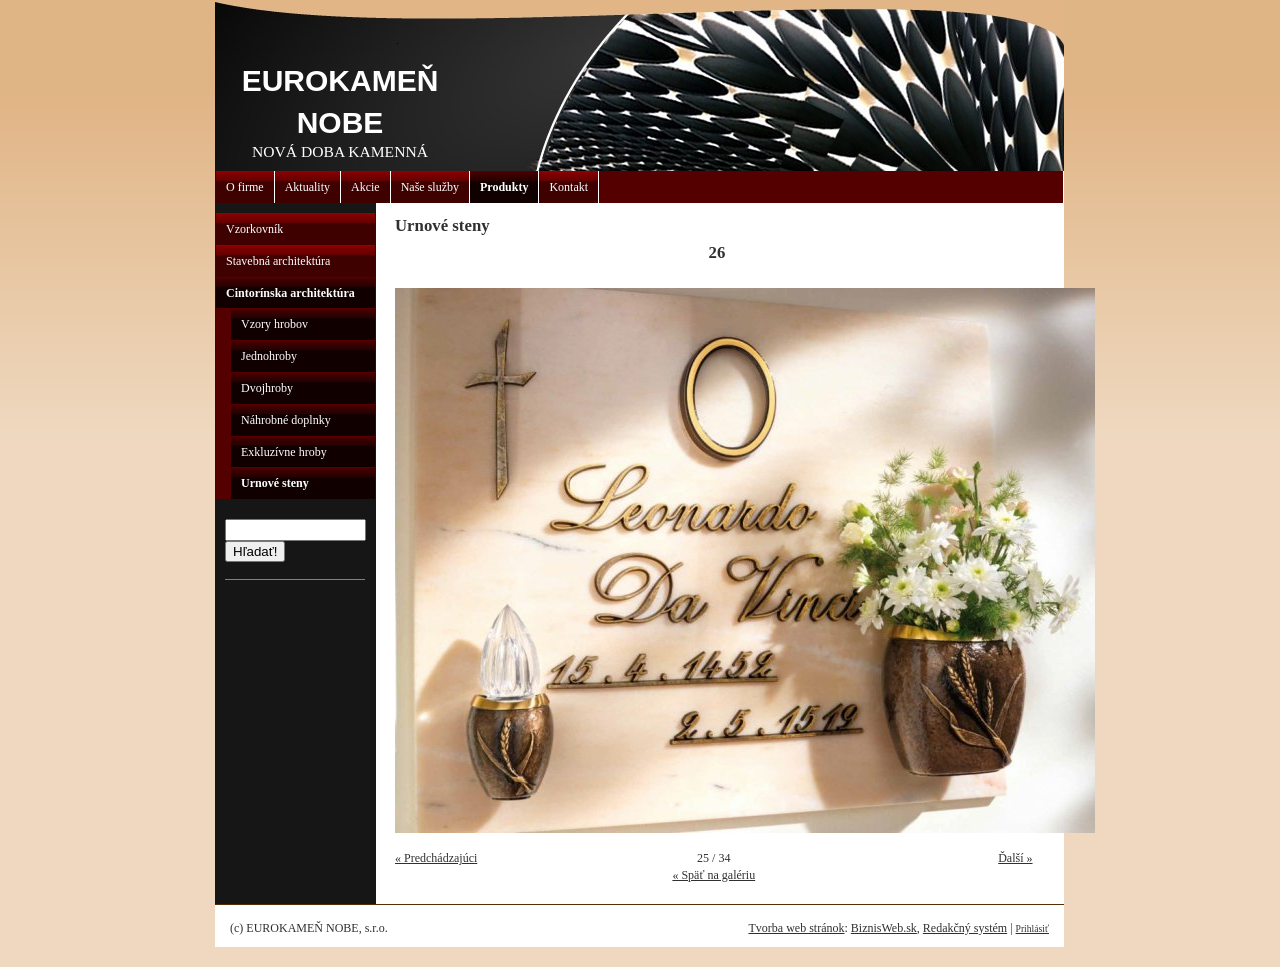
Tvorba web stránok (796, 928)
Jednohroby (269, 356)
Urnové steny (275, 483)
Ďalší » (1015, 858)
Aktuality (307, 187)
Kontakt (568, 187)
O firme (245, 187)
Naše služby (430, 187)
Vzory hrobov (274, 324)
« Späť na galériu (713, 875)
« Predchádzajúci (436, 858)
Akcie (365, 187)
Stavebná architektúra (278, 261)
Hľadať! (255, 551)
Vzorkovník (254, 229)
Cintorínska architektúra (290, 293)
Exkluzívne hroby (284, 452)
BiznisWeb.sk (884, 928)
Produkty (504, 187)
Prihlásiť (1032, 928)
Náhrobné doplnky (286, 420)
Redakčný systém (965, 928)
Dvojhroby (267, 388)
